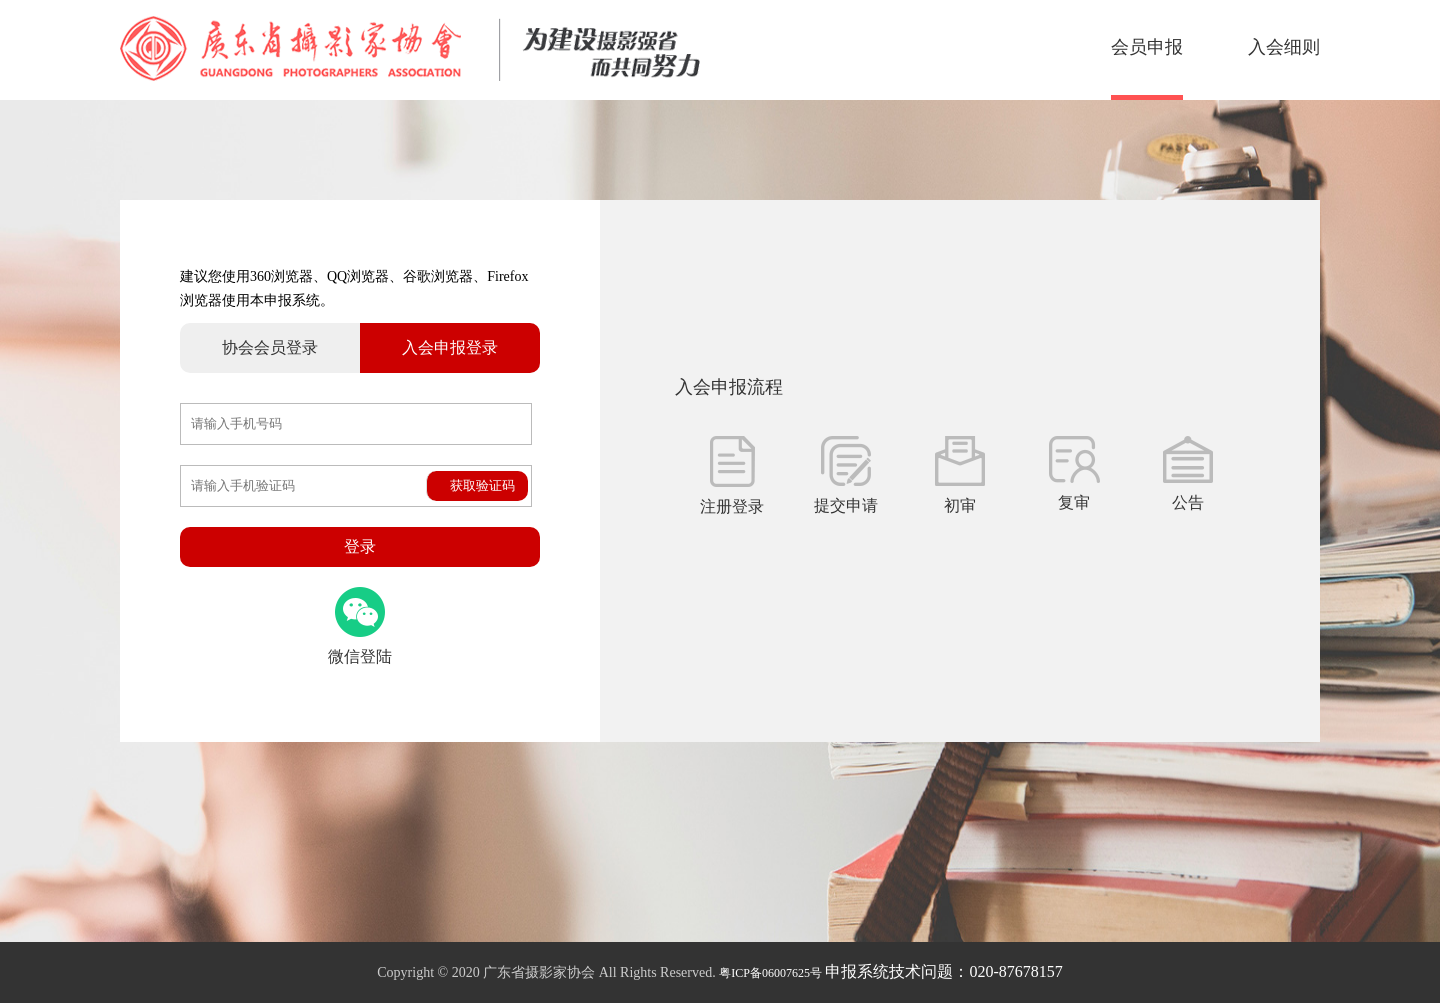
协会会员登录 (270, 347)
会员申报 (1147, 47)
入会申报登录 (450, 347)
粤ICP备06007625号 (770, 973)
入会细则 (1284, 47)
